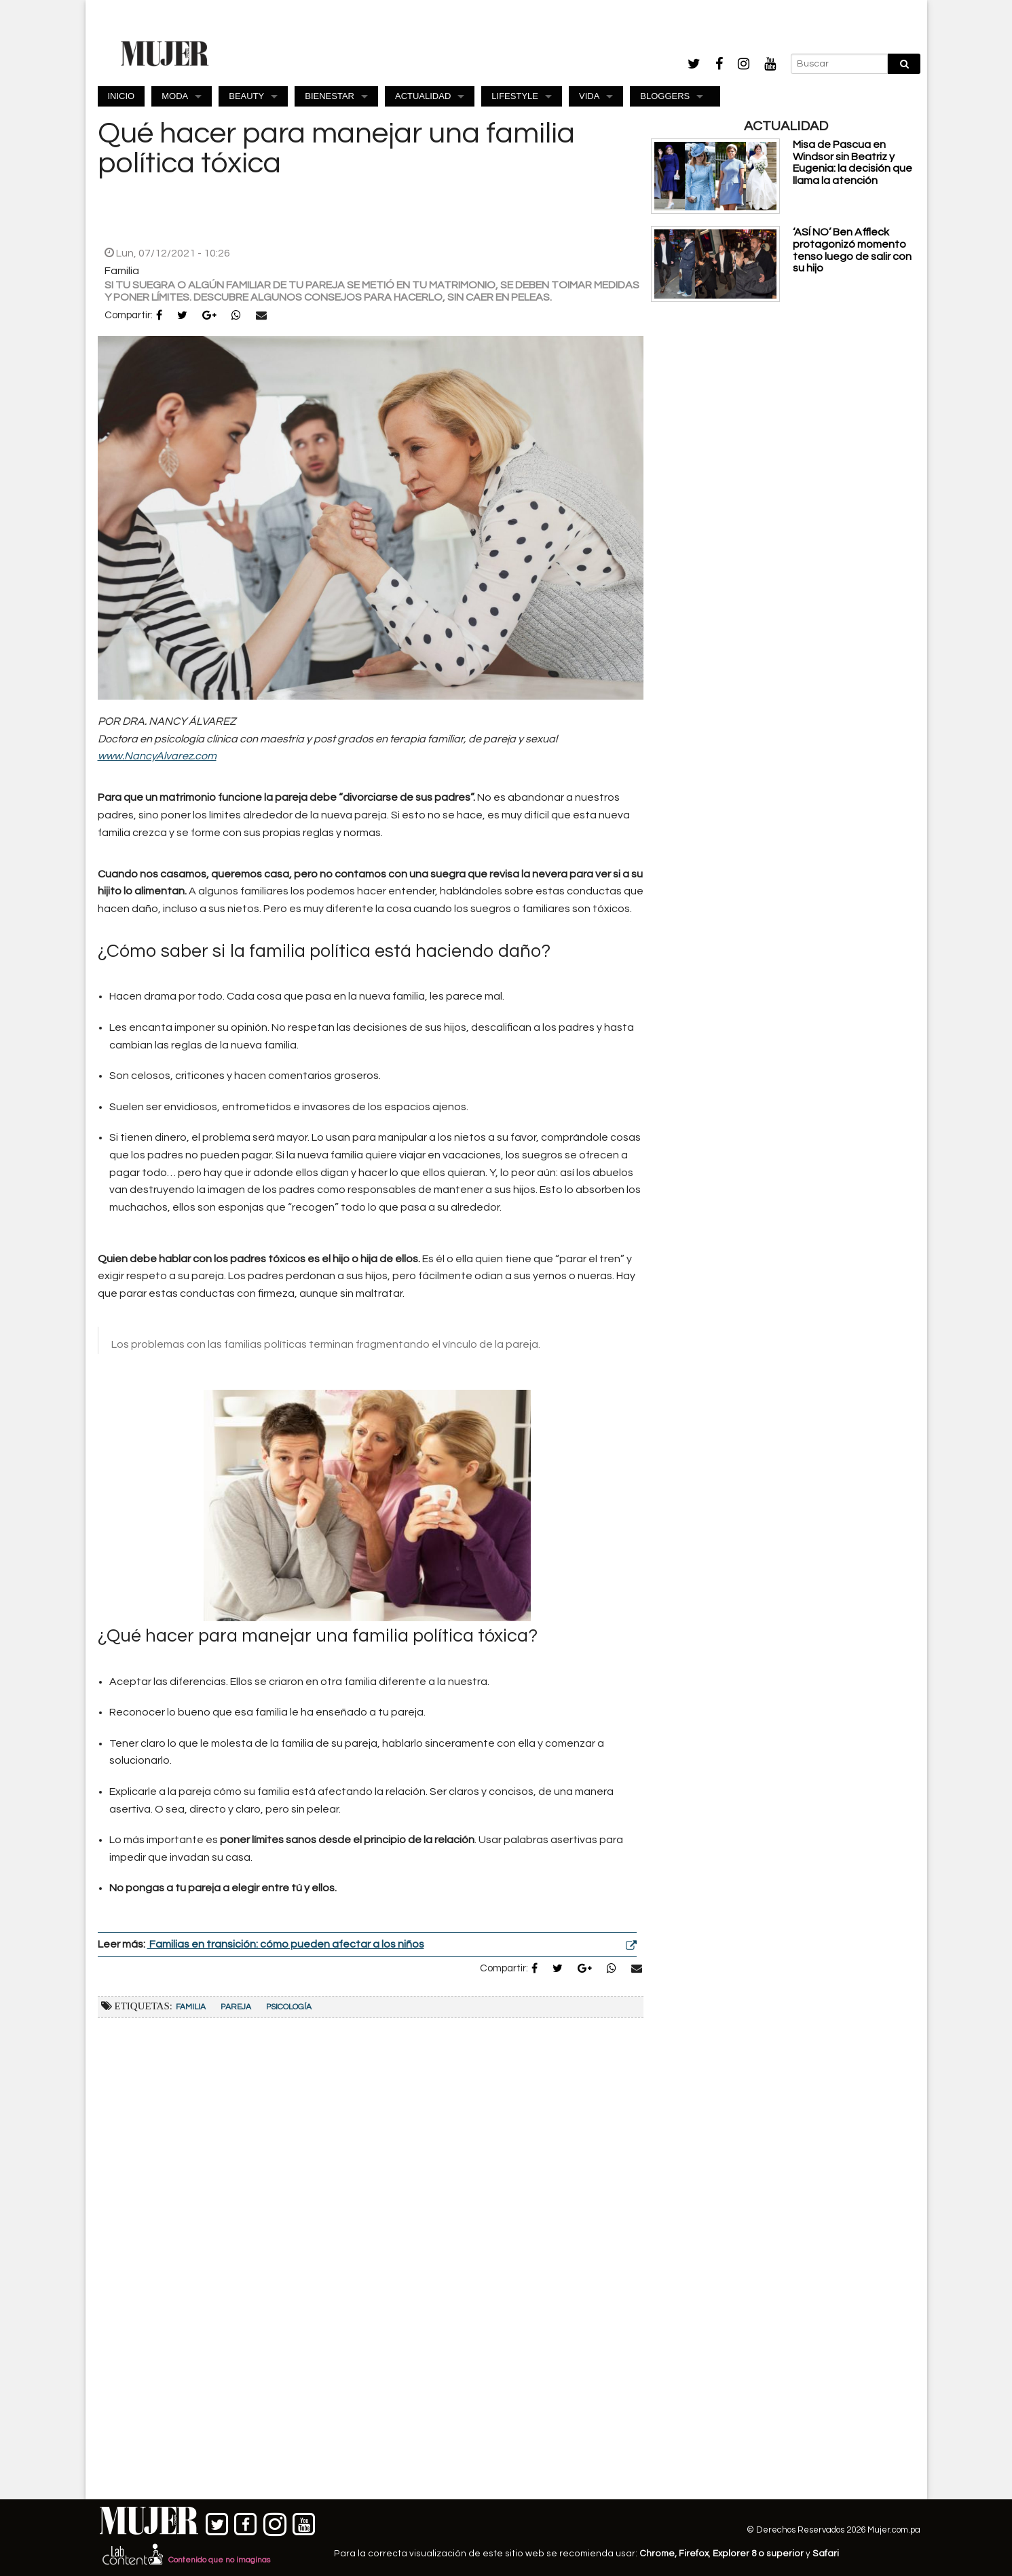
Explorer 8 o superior (758, 2553)
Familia (191, 2007)
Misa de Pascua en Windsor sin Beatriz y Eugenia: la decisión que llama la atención (852, 162)
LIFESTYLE (514, 96)
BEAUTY (246, 96)
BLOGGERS (665, 96)
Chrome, (659, 2553)
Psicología (289, 2007)
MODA (175, 96)
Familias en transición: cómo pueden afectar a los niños (285, 1944)
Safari (825, 2553)
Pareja (236, 2007)
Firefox (694, 2553)
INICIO (121, 96)
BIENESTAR (329, 96)
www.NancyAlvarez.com (157, 756)
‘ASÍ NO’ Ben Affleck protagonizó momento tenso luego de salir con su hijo (852, 250)
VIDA (589, 96)
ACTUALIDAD (423, 96)
